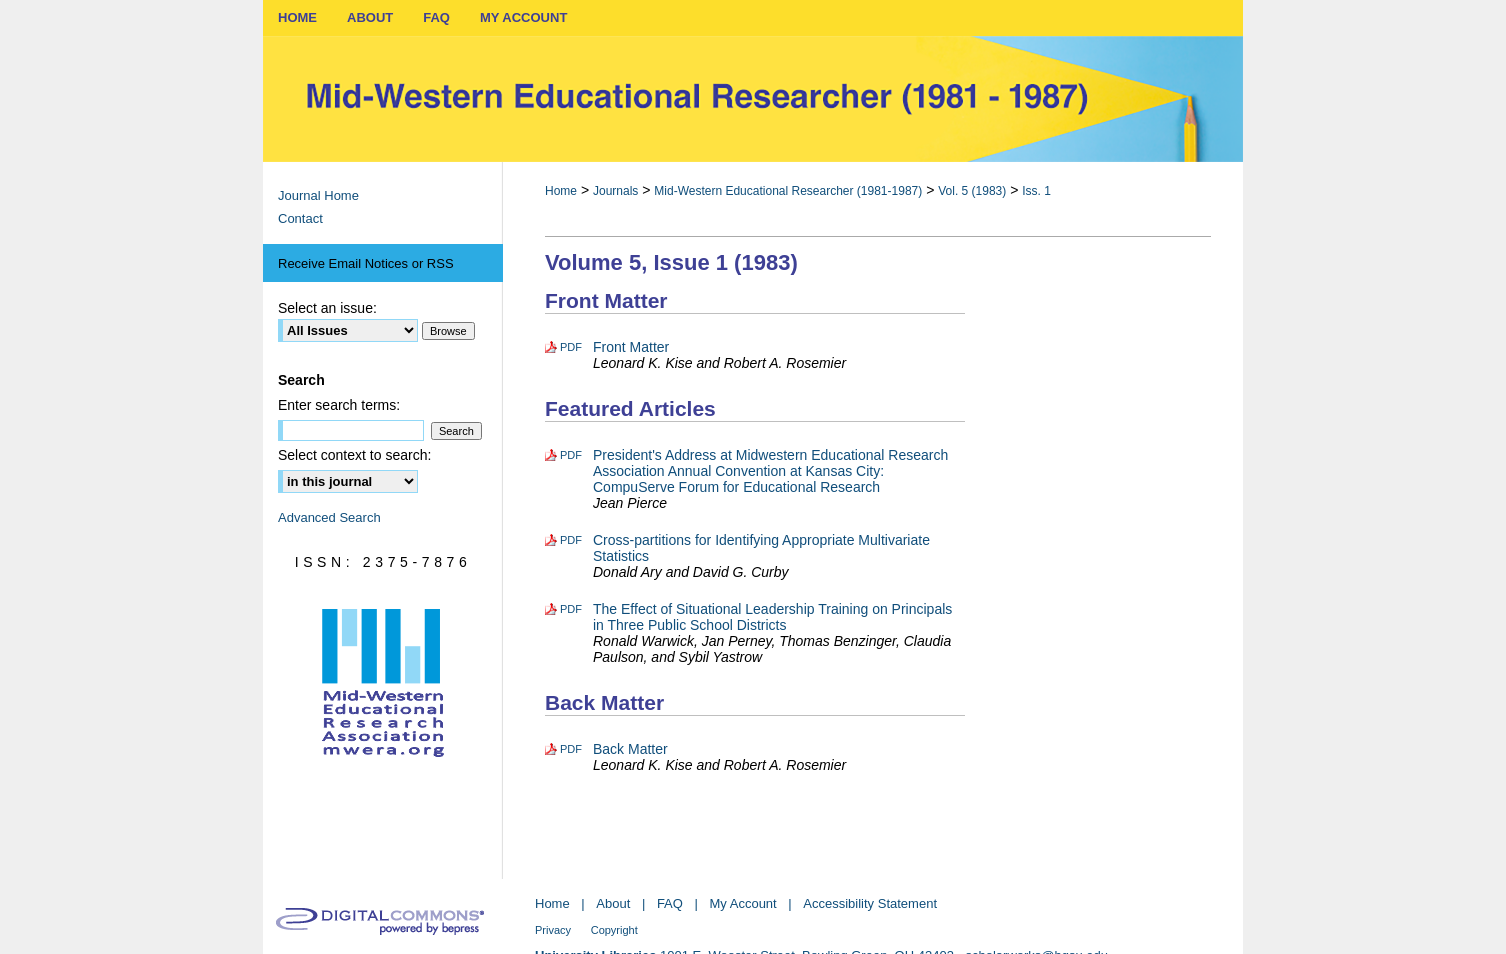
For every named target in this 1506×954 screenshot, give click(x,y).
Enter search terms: (339, 405)
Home (561, 191)
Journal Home (318, 195)
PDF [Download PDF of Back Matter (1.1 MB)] (571, 749)
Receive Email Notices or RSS (366, 263)
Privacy (553, 930)
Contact (300, 218)
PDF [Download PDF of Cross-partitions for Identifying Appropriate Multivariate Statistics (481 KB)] (571, 540)
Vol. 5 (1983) (972, 191)
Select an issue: (327, 308)
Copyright (614, 930)
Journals (615, 191)
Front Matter (631, 347)
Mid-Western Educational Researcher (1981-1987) (788, 191)
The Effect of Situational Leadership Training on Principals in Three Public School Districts (772, 617)
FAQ (670, 903)
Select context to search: (354, 455)
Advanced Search (329, 517)
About (613, 903)
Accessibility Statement (870, 903)
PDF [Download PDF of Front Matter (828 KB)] (571, 347)
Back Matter (630, 749)
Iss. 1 (1036, 191)
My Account (743, 903)
